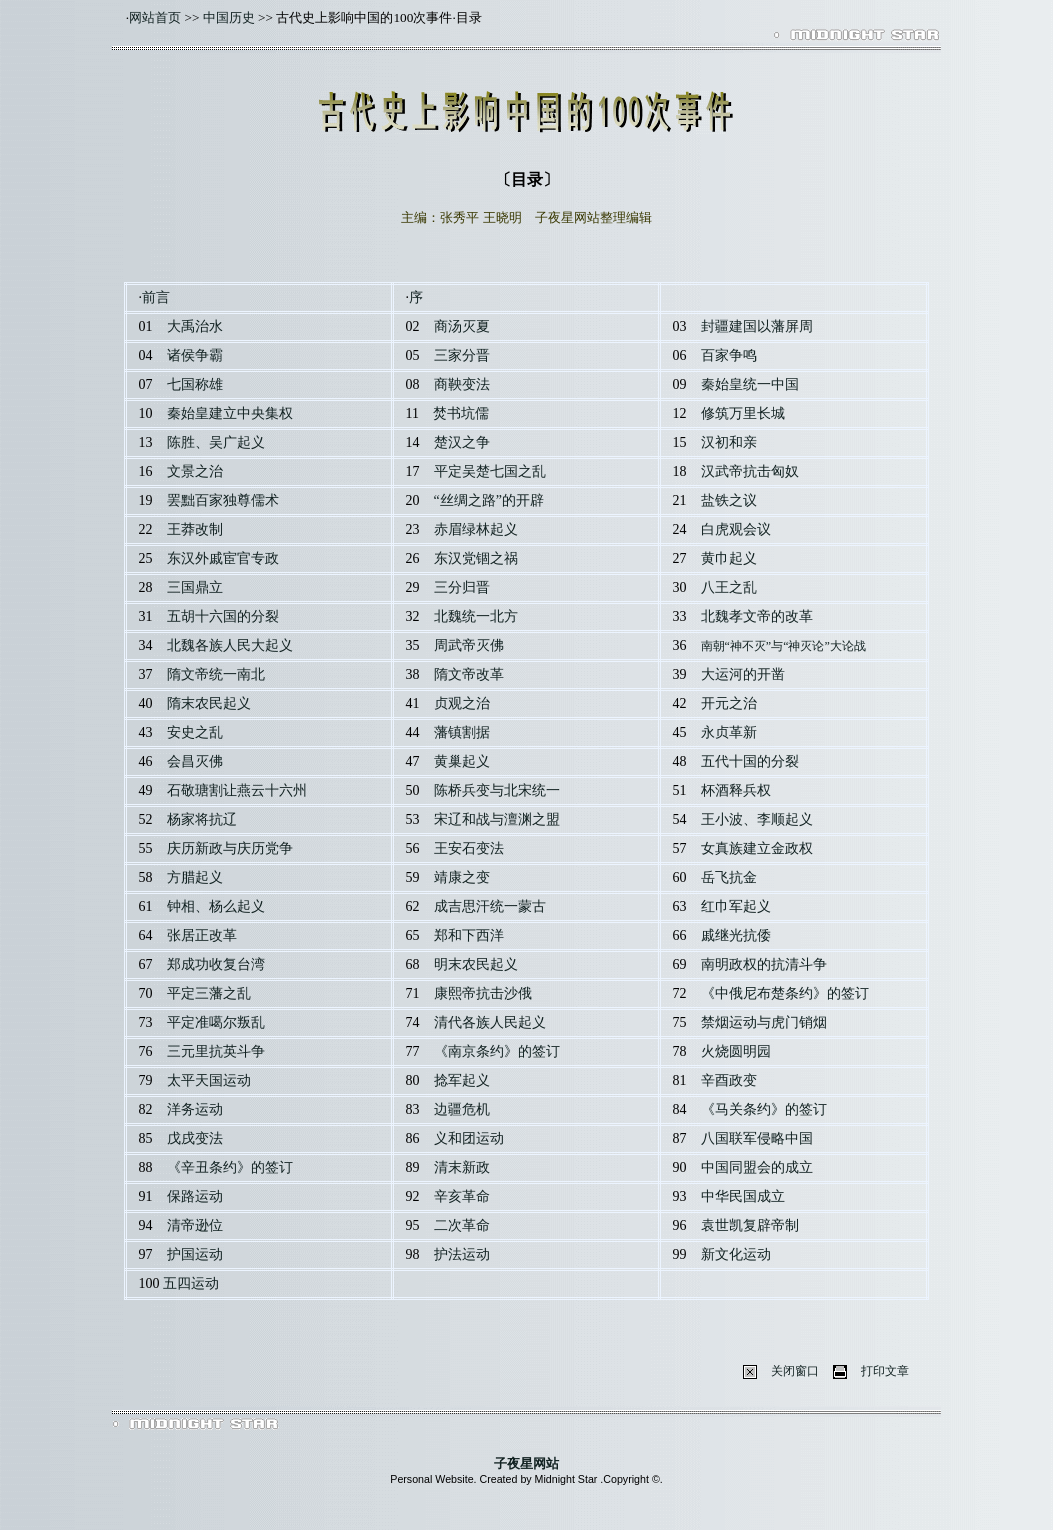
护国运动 (195, 1254)
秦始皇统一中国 (750, 384)
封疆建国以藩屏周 (757, 326)
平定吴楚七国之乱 (490, 471)
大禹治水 (195, 326)
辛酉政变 (729, 1080)
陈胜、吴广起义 (216, 442)
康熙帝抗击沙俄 (483, 993)
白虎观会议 (736, 529)
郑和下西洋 (469, 935)
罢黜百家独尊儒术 (223, 500)
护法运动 (462, 1254)
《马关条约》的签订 (764, 1109)
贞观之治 (462, 703)
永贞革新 (729, 732)
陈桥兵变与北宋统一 (497, 790)
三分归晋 (462, 587)
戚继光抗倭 (736, 935)
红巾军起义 (736, 906)
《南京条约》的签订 (497, 1051)
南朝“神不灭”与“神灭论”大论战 (783, 646)
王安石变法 (469, 848)
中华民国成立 (743, 1196)
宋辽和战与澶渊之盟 (497, 819)
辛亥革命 (462, 1196)
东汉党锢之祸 (476, 558)
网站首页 (155, 17)
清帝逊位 (195, 1225)
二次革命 (462, 1225)
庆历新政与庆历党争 (230, 848)
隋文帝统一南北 (216, 674)
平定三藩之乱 (209, 993)
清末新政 (462, 1167)
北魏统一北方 (476, 616)
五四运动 (191, 1283)
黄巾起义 (729, 558)
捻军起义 (462, 1080)
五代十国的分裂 (750, 761)
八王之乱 (729, 587)
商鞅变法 (462, 384)
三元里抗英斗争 (216, 1051)
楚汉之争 (462, 442)
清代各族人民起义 (490, 1022)
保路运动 (195, 1196)
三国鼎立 (195, 587)
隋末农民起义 (209, 703)
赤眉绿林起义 (476, 529)
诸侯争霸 (195, 355)
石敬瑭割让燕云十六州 (237, 790)
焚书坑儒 (461, 413)
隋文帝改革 (469, 674)
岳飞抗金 (729, 877)
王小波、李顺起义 (757, 819)
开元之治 (729, 703)
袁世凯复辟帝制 (750, 1225)
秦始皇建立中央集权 (230, 413)
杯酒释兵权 (736, 790)
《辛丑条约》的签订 (230, 1167)
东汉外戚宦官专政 (223, 558)
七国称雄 (195, 384)
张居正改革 (202, 935)
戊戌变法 (195, 1138)
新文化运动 (736, 1254)
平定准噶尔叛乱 (216, 1022)
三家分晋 (462, 355)
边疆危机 (462, 1109)
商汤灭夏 (462, 326)
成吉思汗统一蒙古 (490, 906)
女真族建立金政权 (757, 848)
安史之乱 (195, 732)
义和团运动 (469, 1138)
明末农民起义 (476, 964)
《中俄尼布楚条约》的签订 (785, 993)
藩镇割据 (462, 732)
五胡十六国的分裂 (223, 616)
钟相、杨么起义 (216, 906)
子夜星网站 (526, 1463)
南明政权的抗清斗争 (764, 964)
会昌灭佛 (195, 761)
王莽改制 (195, 529)
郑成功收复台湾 (216, 964)
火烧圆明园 (736, 1051)
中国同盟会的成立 (757, 1167)
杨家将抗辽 (202, 819)
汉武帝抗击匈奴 (750, 471)
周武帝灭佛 (469, 645)
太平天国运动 (209, 1080)
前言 (156, 297)
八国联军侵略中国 (757, 1138)
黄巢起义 (462, 761)
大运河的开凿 (743, 674)
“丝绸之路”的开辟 (489, 500)
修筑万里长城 (743, 413)
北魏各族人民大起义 (230, 645)
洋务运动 (195, 1109)
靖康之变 (462, 877)
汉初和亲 (729, 442)
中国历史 (229, 17)
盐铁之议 (729, 500)
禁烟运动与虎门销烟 (764, 1022)
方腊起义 (195, 877)
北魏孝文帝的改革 (757, 616)
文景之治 (195, 471)
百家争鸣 (729, 355)
